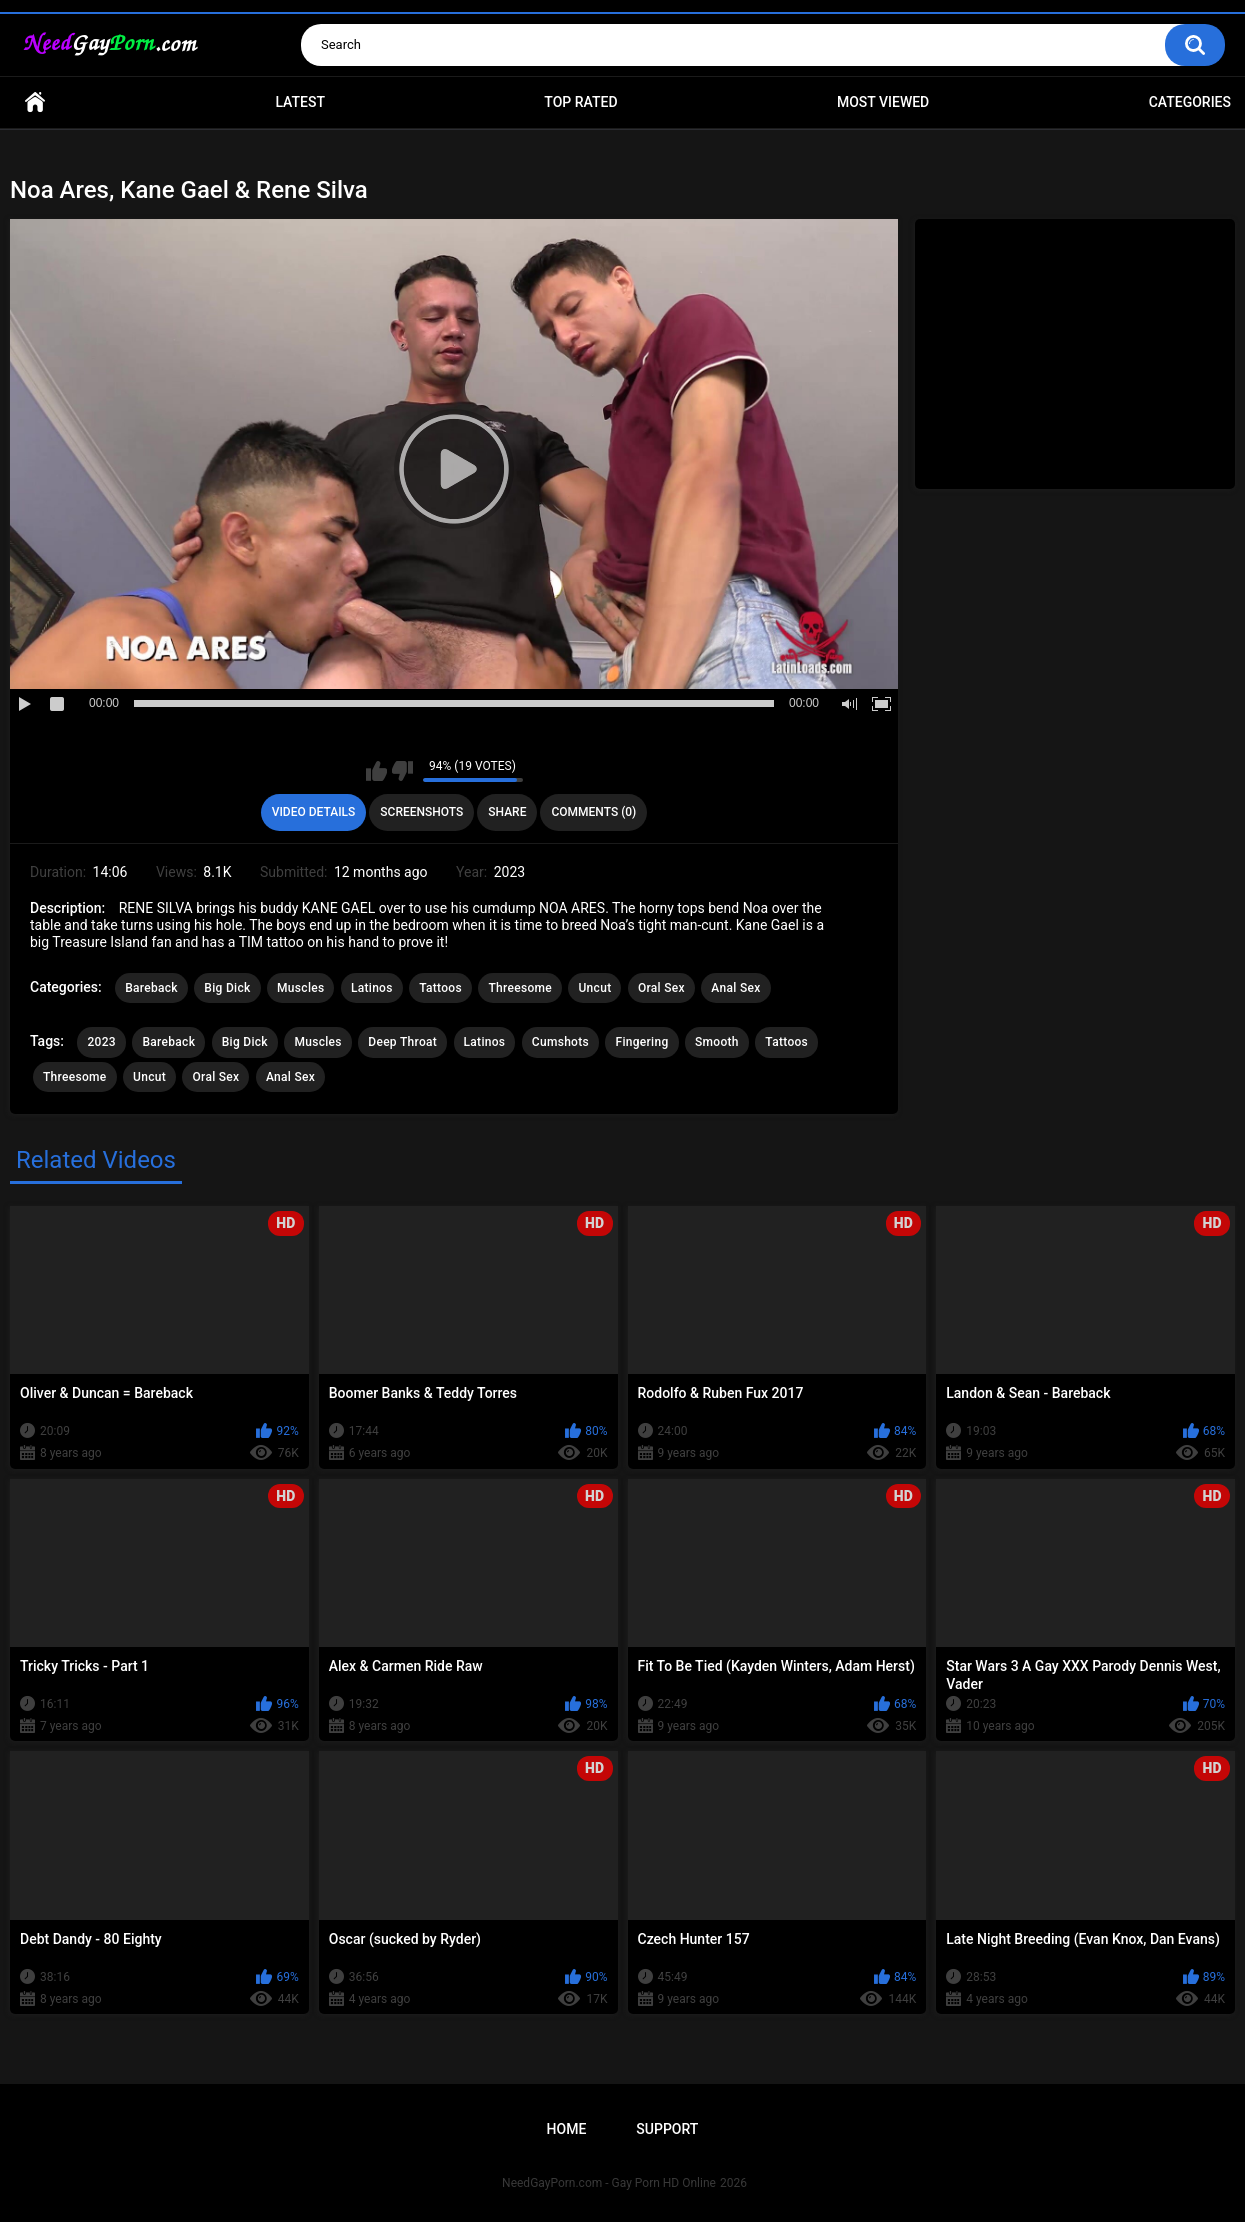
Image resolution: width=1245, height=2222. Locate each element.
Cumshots (560, 1042)
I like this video (376, 771)
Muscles (300, 988)
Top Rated (580, 102)
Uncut (594, 988)
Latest (300, 102)
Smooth (717, 1042)
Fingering (641, 1042)
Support (667, 2129)
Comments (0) (593, 812)
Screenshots (421, 812)
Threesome (520, 988)
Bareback (151, 988)
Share (507, 812)
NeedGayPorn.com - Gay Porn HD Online (609, 2183)
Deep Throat (402, 1042)
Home (35, 102)
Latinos (372, 988)
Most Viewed (883, 102)
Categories (1190, 102)
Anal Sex (735, 988)
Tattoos (440, 988)
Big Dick (227, 988)
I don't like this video (402, 771)
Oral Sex (661, 988)
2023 (101, 1042)
